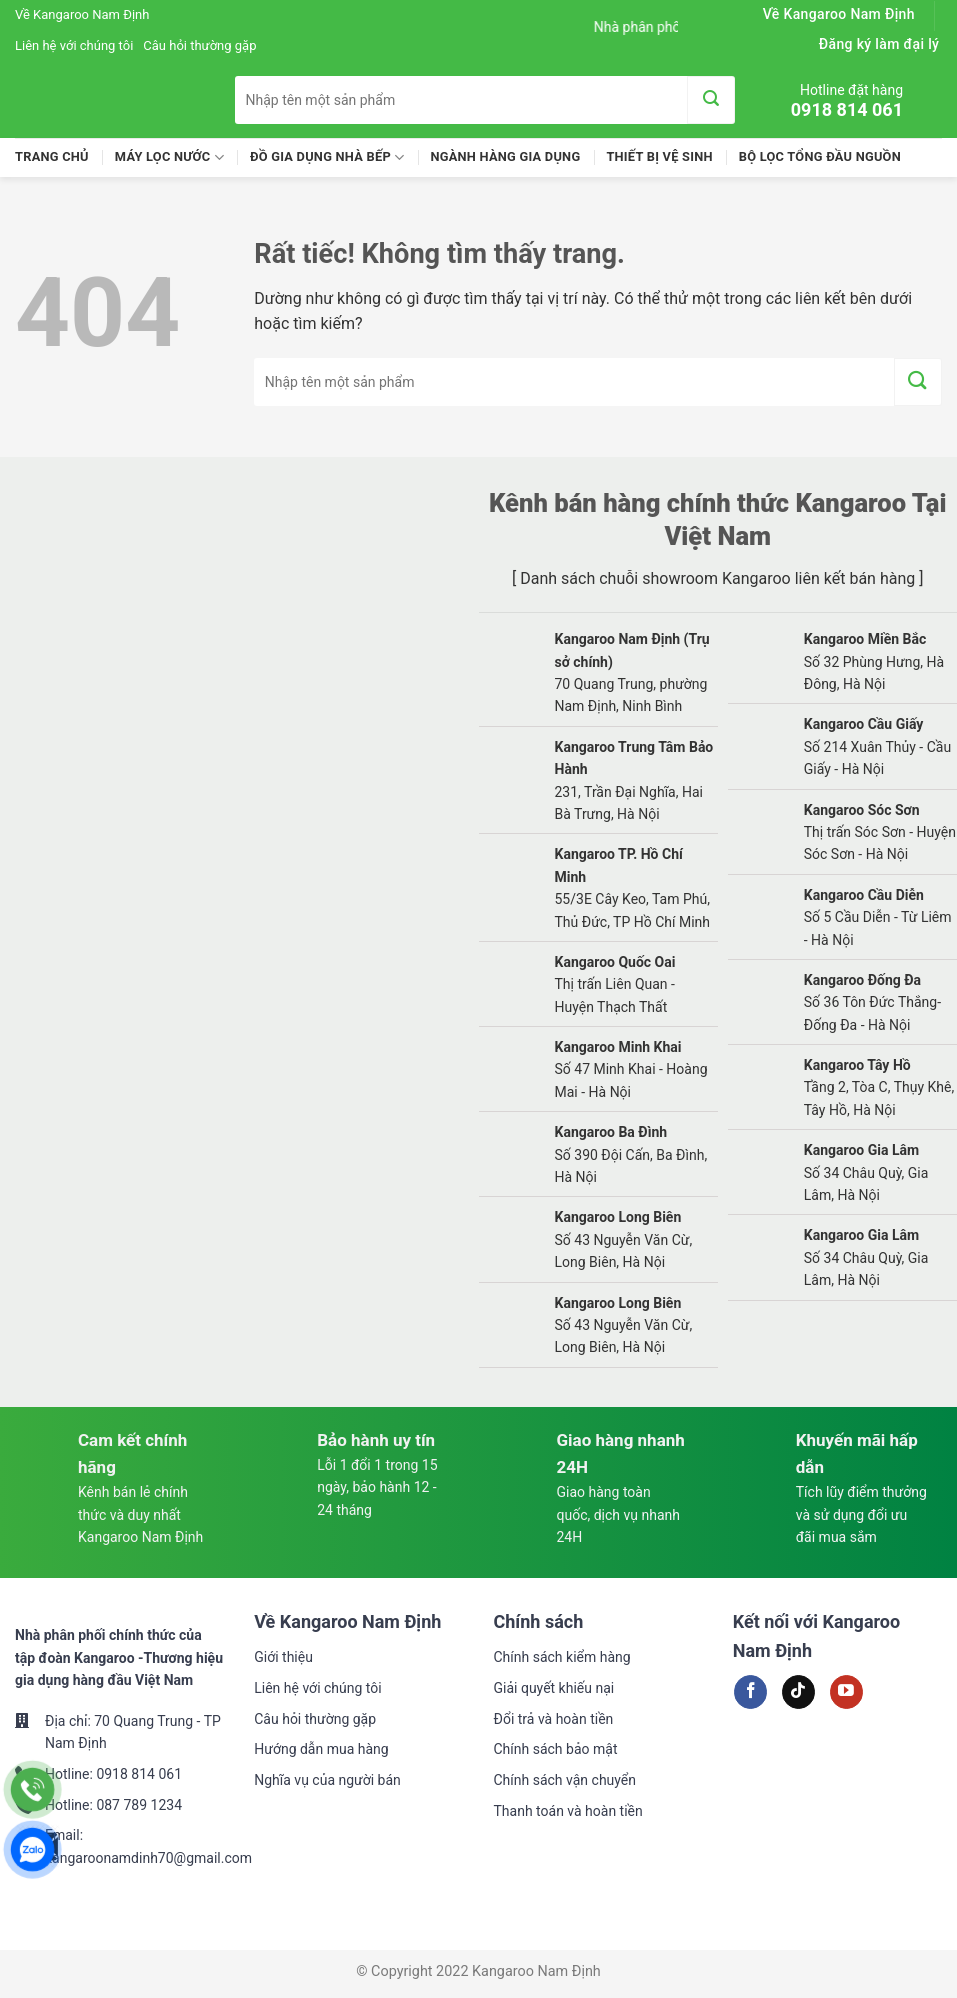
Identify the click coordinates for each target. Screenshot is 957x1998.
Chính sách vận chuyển (565, 1780)
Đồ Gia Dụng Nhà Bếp (327, 157)
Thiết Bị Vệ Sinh (659, 156)
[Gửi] (711, 100)
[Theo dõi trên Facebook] (750, 1692)
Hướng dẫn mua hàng (321, 1749)
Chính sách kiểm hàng (562, 1657)
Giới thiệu (283, 1657)
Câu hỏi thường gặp (199, 45)
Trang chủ (52, 156)
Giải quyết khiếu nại (554, 1688)
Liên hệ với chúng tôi (74, 45)
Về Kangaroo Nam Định (82, 14)
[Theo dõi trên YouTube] (846, 1692)
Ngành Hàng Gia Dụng (505, 156)
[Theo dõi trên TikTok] (798, 1692)
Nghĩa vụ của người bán (327, 1780)
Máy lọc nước (169, 157)
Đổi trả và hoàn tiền (554, 1719)
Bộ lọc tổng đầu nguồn (820, 156)
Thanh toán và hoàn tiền (568, 1811)
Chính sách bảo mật (556, 1749)
